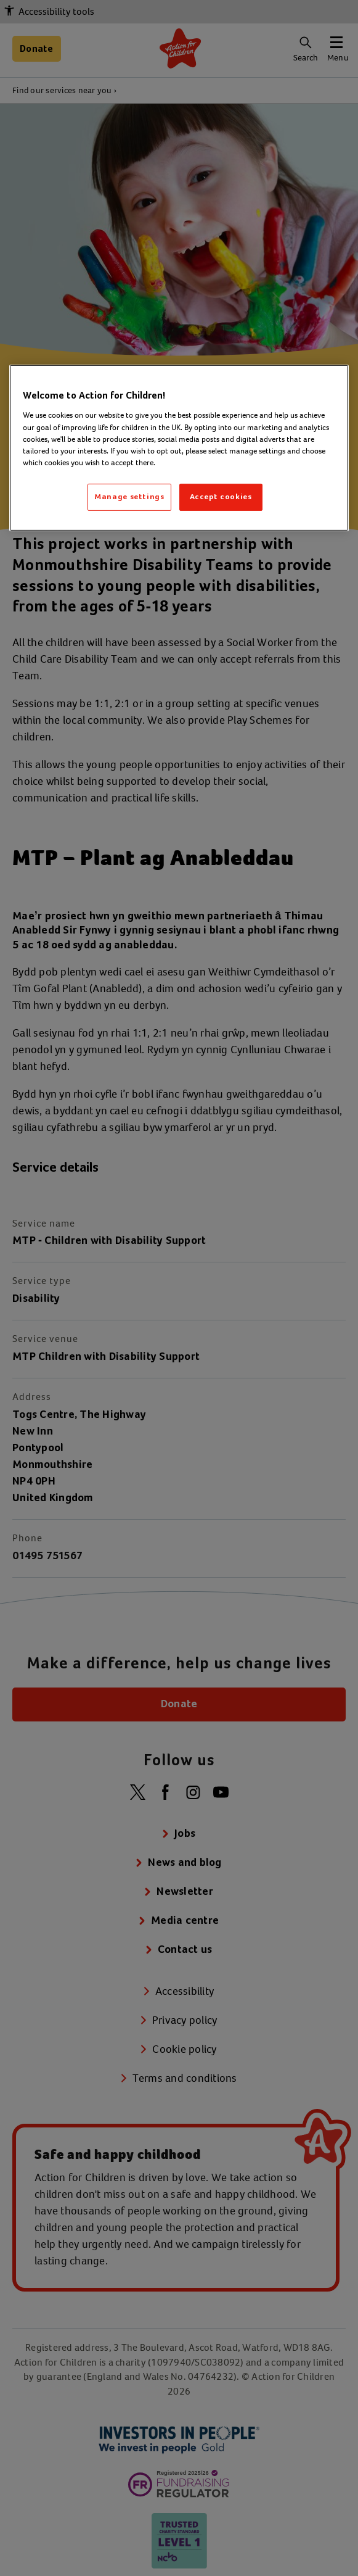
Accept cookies (221, 497)
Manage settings (129, 497)
